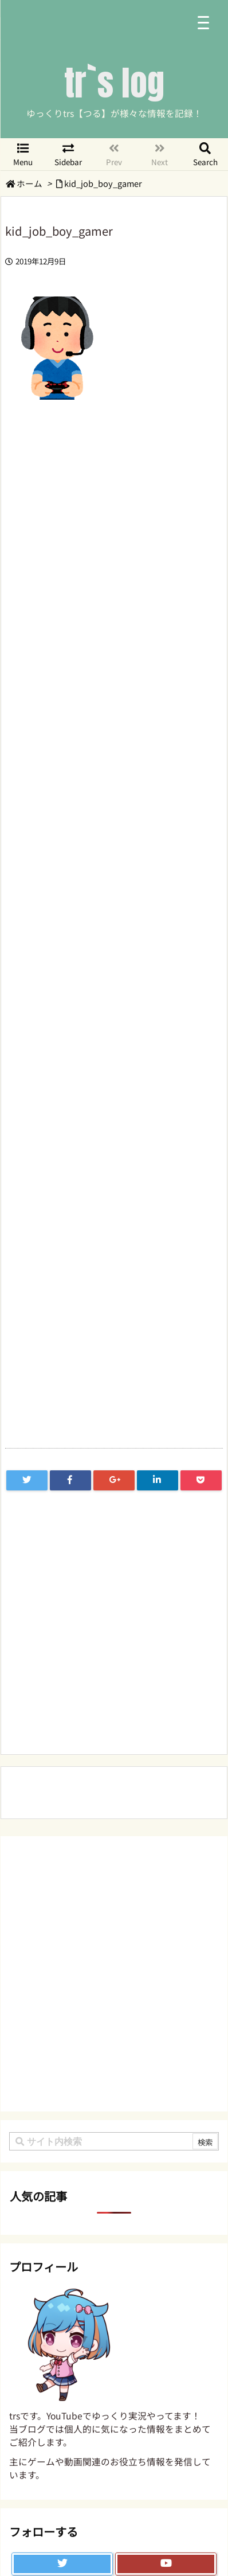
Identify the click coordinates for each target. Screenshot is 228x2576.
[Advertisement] (114, 791)
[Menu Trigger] (203, 21)
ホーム (29, 183)
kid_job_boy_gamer (103, 183)
